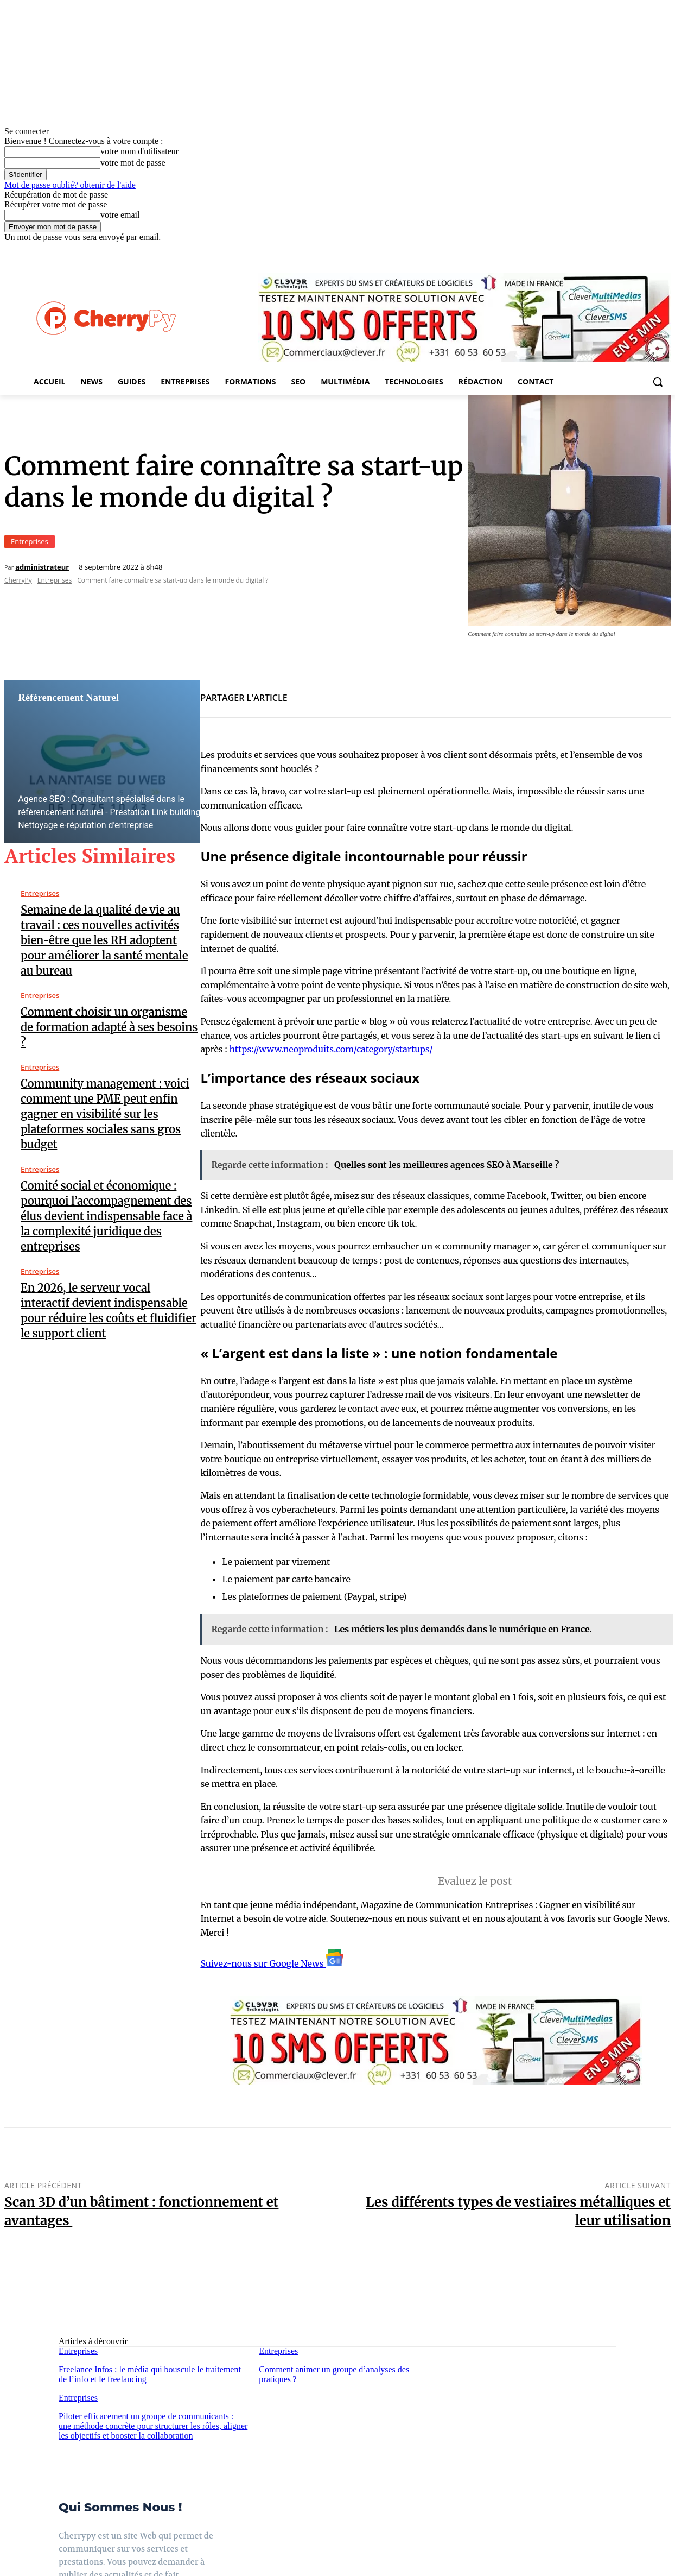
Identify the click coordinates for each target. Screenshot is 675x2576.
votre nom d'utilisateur (139, 151)
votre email (119, 214)
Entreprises (29, 541)
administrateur (42, 567)
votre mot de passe (132, 162)
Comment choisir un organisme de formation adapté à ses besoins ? (109, 1027)
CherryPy (18, 580)
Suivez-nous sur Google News (271, 1963)
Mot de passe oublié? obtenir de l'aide (70, 185)
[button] (658, 382)
